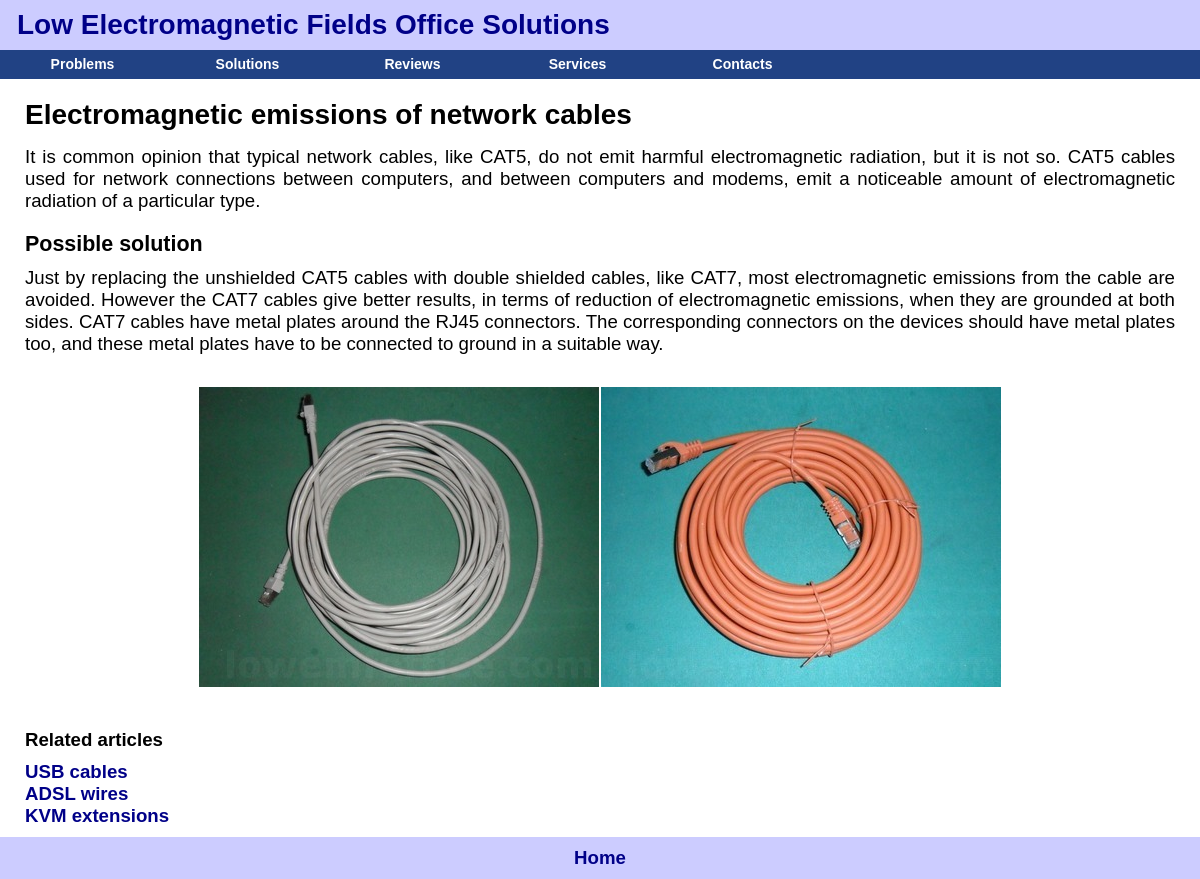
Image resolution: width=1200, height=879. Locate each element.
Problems (83, 64)
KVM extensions (97, 815)
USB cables (76, 771)
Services (578, 64)
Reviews (412, 64)
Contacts (743, 64)
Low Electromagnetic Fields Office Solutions (313, 24)
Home (600, 857)
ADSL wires (76, 793)
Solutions (248, 64)
